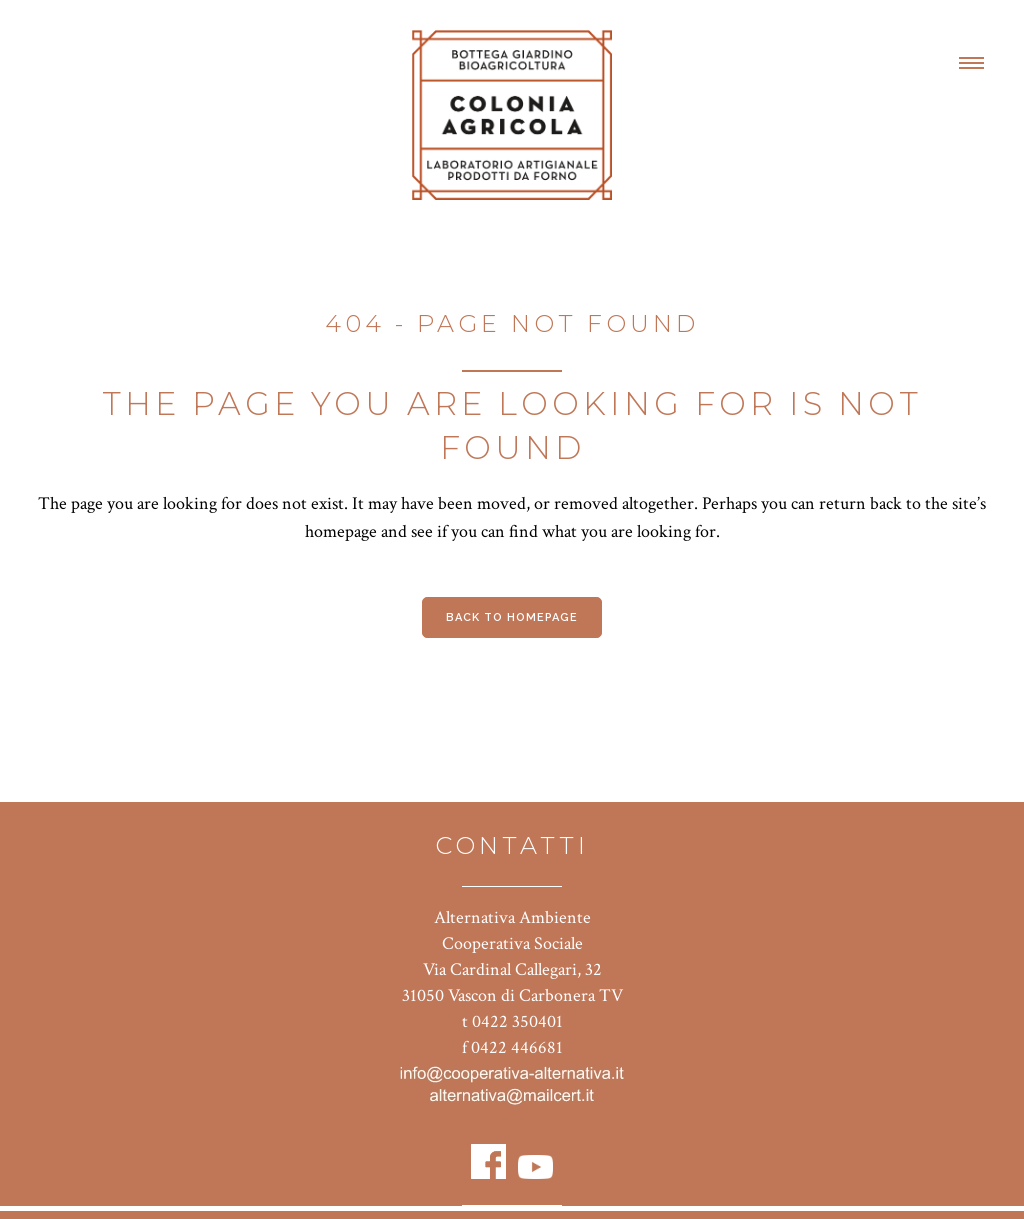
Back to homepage (512, 617)
